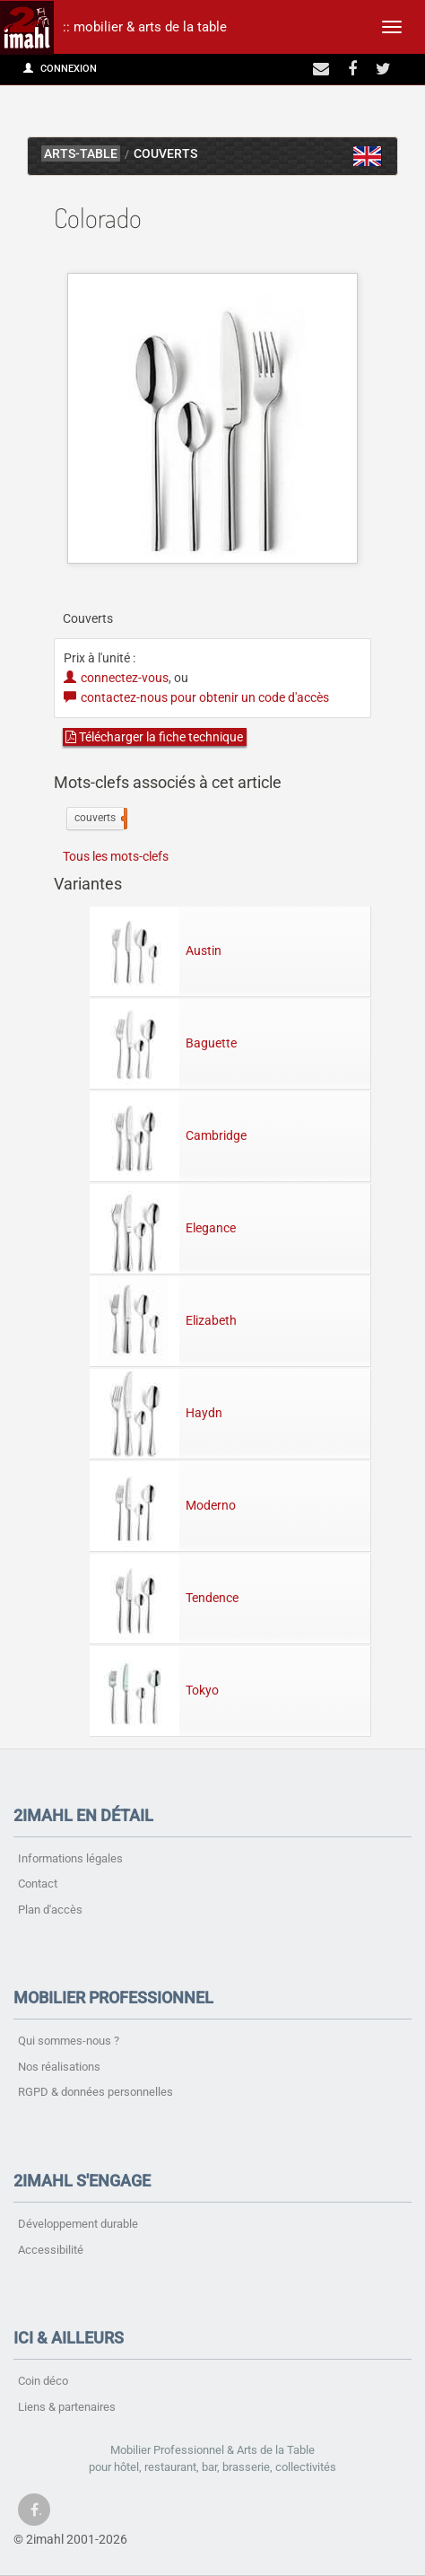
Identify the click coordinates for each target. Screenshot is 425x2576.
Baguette (163, 1042)
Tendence (164, 1597)
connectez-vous (116, 677)
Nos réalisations (59, 2066)
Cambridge (168, 1134)
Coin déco (43, 2381)
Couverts (165, 154)
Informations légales (70, 1858)
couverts (99, 818)
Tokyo (154, 1689)
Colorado (367, 156)
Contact (37, 1883)
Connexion (60, 68)
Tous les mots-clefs (116, 856)
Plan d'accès (50, 1909)
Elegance (163, 1227)
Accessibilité (50, 2249)
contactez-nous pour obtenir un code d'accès (196, 697)
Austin (155, 949)
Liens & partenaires (67, 2407)
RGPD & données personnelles (95, 2091)
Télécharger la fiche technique (154, 737)
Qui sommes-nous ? (68, 2040)
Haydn (156, 1412)
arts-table (80, 154)
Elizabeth (163, 1319)
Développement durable (78, 2223)
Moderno (163, 1504)
